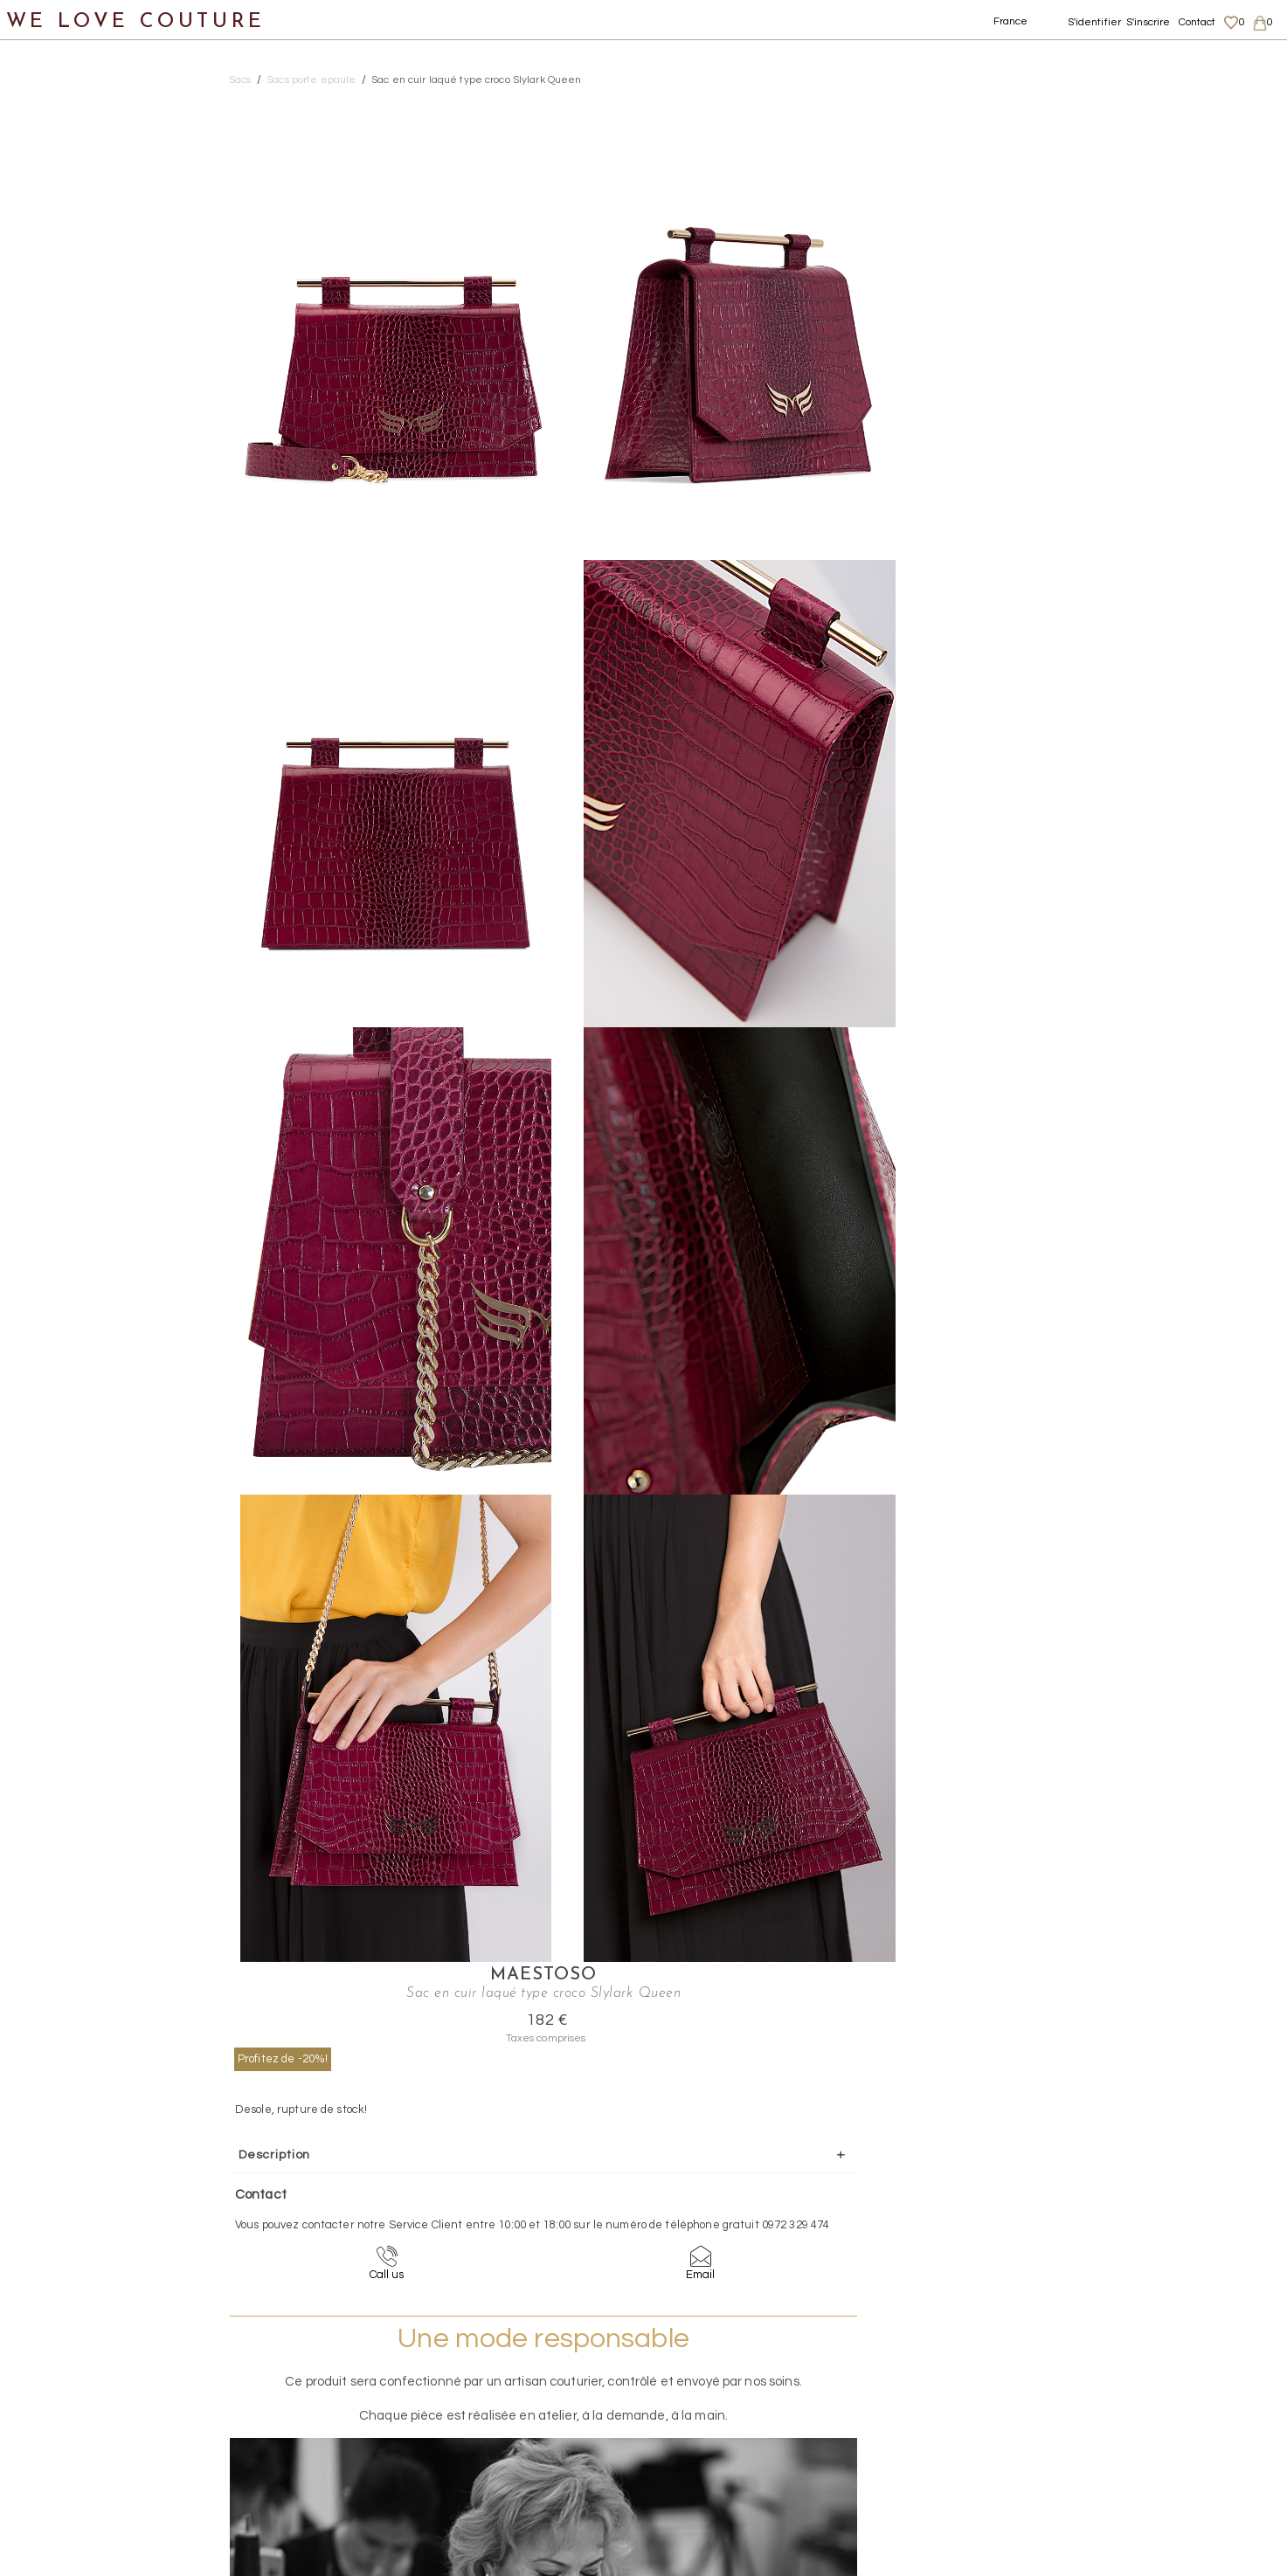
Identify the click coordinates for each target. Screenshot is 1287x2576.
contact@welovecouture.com (1109, 2246)
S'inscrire (1148, 22)
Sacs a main (77, 340)
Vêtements (56, 170)
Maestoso (1076, 103)
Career (1075, 2467)
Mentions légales (1100, 2382)
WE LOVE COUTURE (136, 20)
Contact (1197, 22)
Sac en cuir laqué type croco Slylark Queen (476, 80)
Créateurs (53, 467)
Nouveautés (59, 128)
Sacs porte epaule (97, 383)
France (1010, 21)
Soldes (41, 552)
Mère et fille (59, 509)
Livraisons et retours (1110, 2399)
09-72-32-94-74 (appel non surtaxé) (752, 2246)
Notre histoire (65, 86)
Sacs (35, 255)
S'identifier (1095, 22)
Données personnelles (1115, 2416)
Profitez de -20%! (975, 186)
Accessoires (59, 425)
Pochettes (72, 298)
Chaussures (58, 213)
